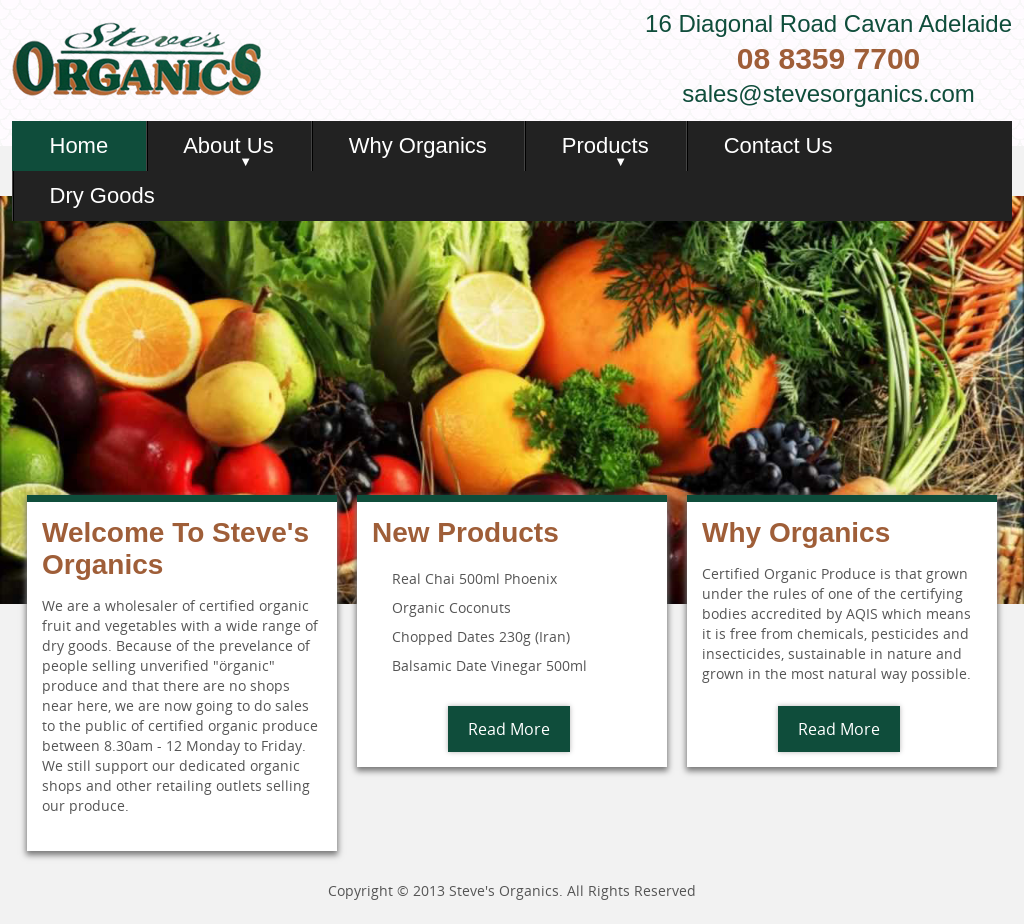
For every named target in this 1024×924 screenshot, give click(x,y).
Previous (17, 400)
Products (605, 145)
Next (1007, 400)
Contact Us (778, 145)
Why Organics (418, 145)
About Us (228, 145)
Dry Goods (102, 195)
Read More (509, 729)
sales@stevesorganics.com (828, 93)
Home (79, 145)
